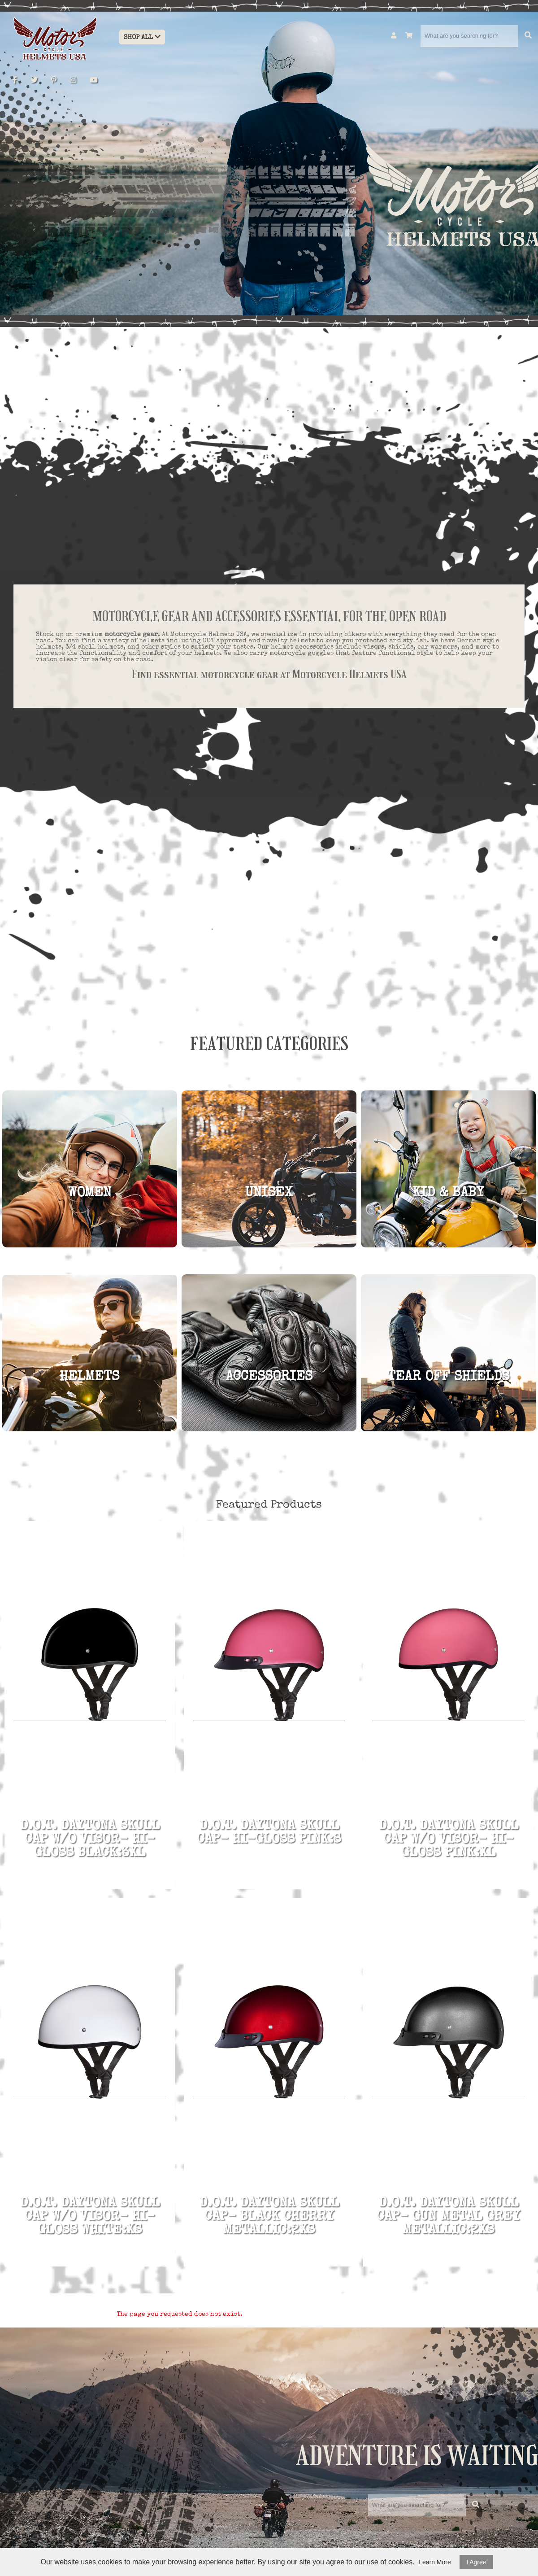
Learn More (435, 2562)
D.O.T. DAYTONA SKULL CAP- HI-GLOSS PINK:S (269, 1833)
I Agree (476, 2562)
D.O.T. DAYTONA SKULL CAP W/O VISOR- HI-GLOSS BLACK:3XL (90, 1840)
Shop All (142, 37)
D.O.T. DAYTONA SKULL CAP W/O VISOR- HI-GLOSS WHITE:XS (90, 2217)
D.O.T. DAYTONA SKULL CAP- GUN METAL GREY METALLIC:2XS (448, 2217)
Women (89, 1193)
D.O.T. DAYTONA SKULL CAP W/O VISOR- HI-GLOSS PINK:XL (448, 1840)
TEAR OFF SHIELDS (448, 1377)
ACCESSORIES (269, 1377)
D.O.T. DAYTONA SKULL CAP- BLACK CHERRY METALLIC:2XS (269, 2217)
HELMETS (89, 1377)
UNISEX (268, 1193)
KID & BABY (448, 1193)
